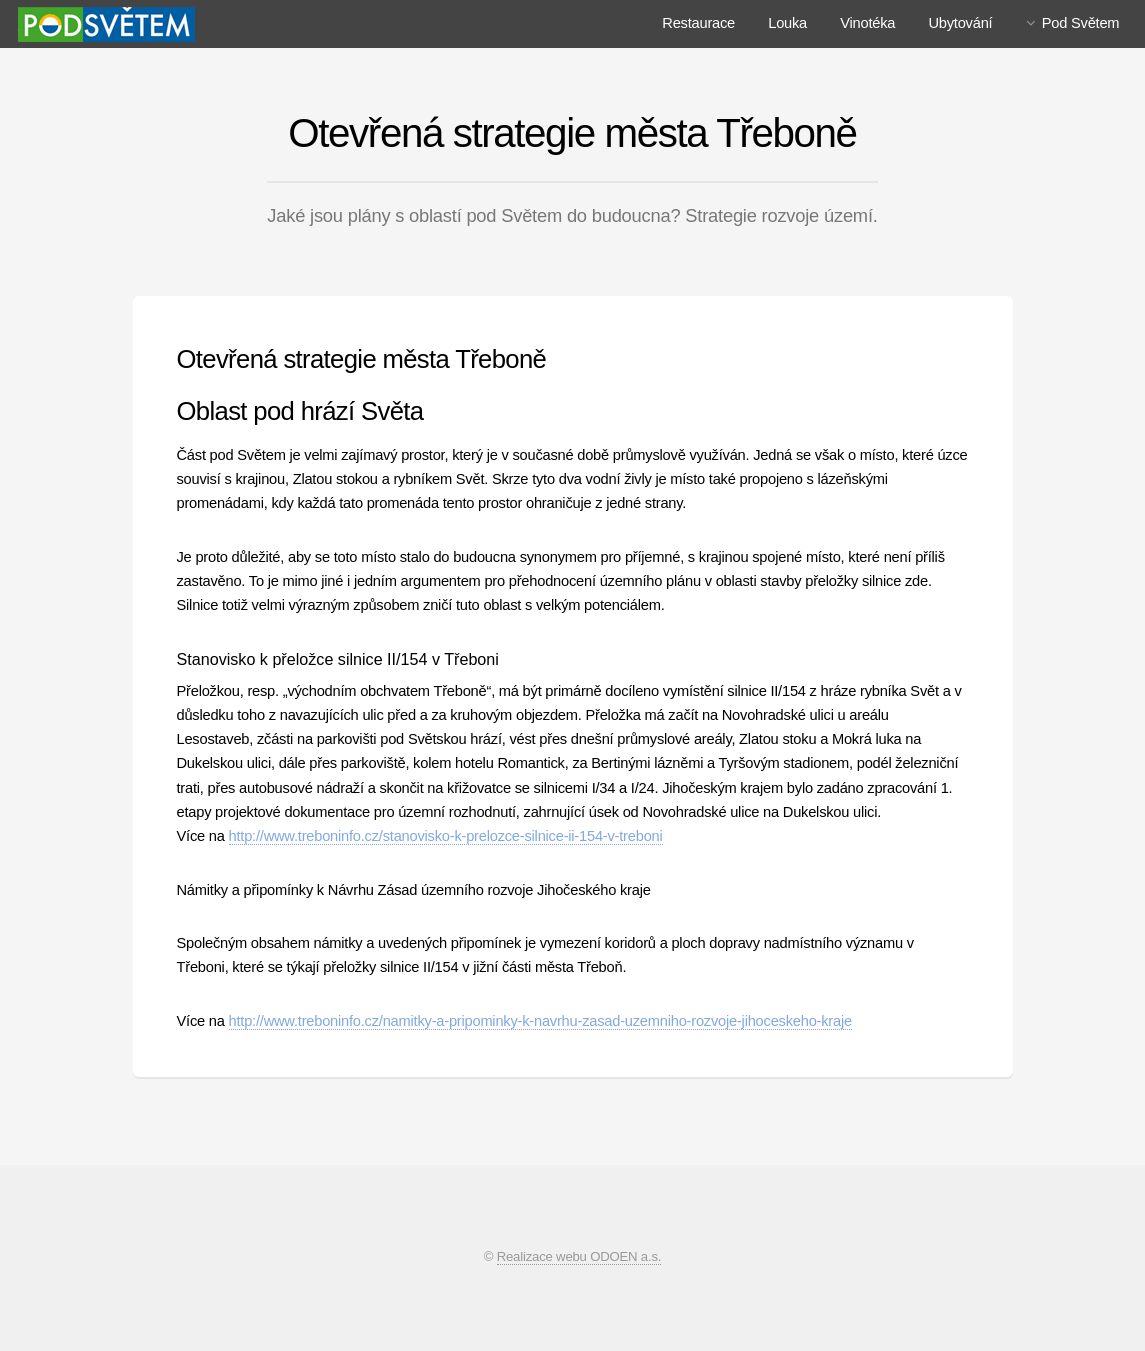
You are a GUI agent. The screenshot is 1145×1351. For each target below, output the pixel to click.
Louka (787, 23)
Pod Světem (1081, 23)
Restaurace (698, 23)
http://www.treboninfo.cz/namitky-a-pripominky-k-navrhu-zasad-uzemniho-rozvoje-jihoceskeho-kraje (540, 1021)
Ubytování (960, 23)
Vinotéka (867, 23)
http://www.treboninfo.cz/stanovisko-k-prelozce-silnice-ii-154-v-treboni (446, 836)
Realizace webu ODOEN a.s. (579, 1256)
